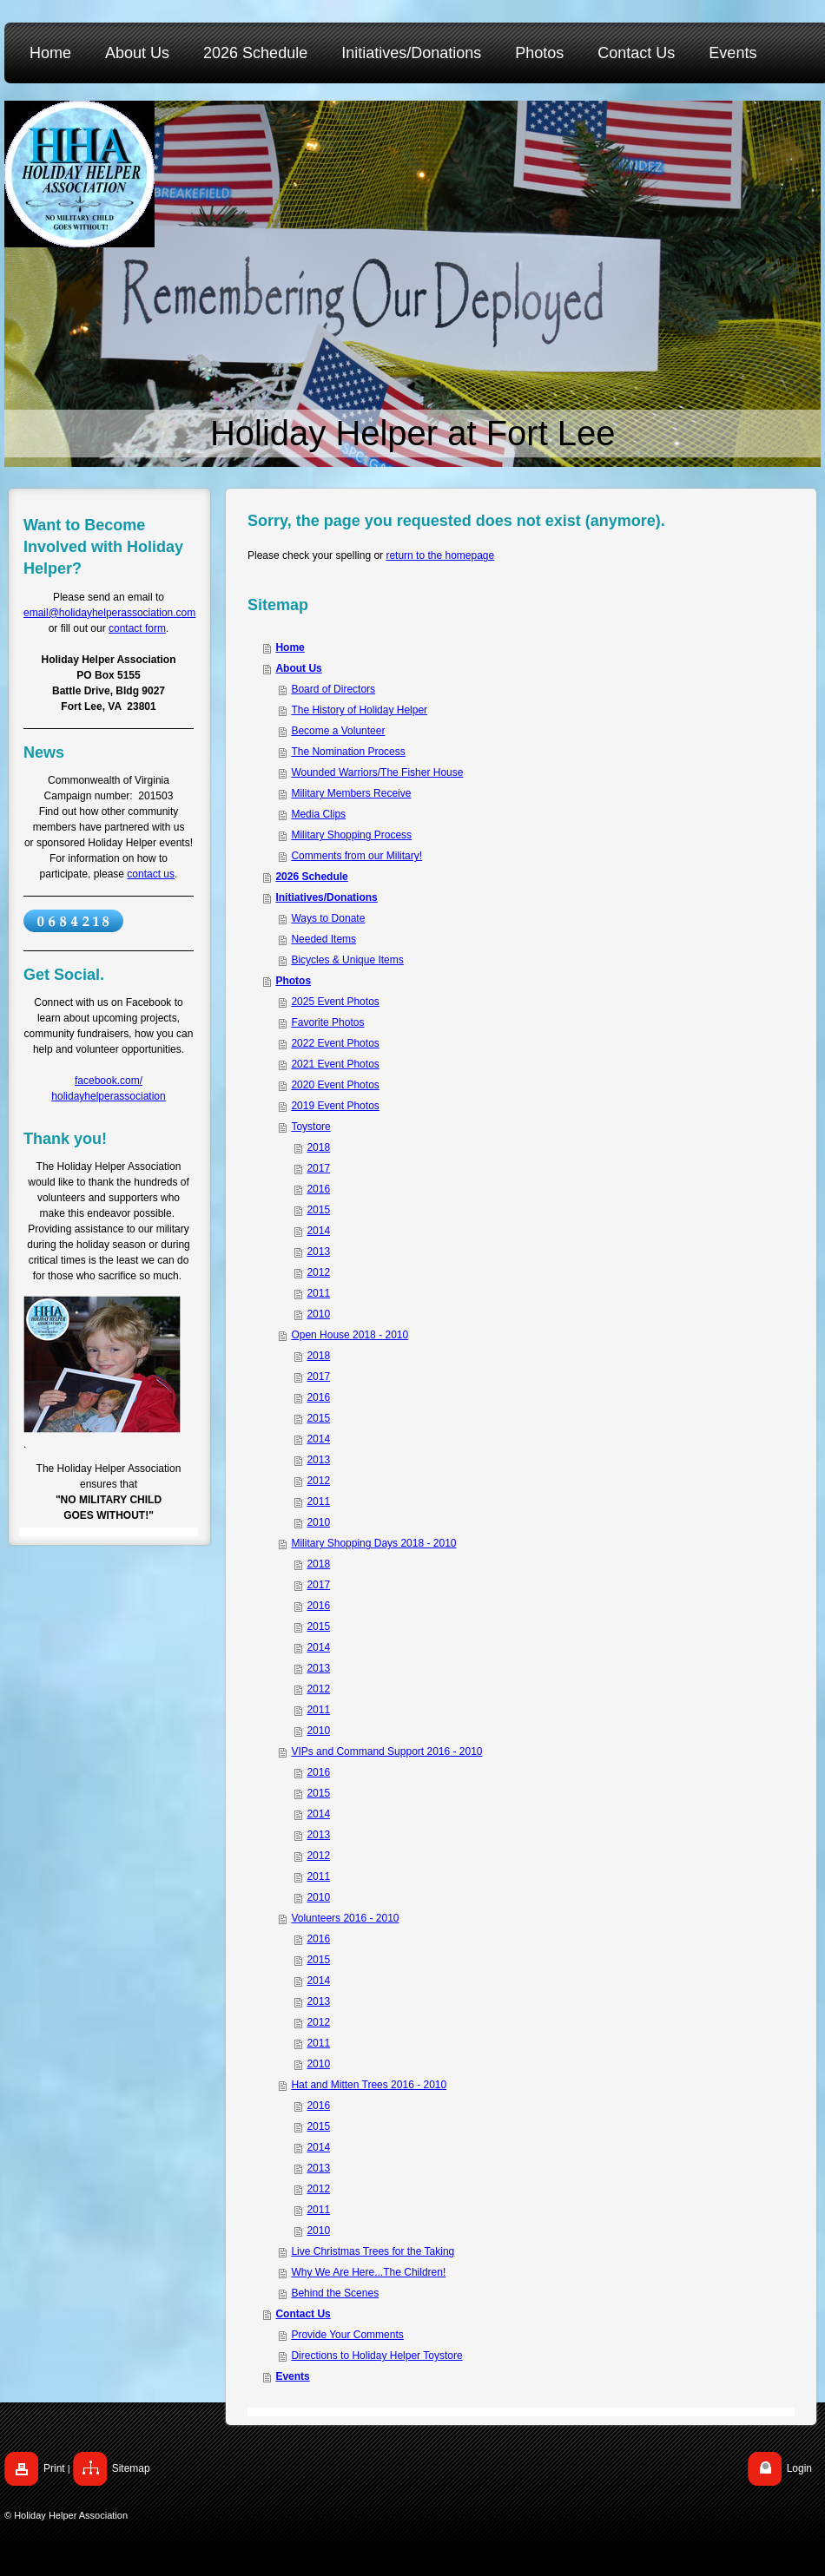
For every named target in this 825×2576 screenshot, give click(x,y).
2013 (318, 1251)
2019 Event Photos (335, 1106)
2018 (318, 1147)
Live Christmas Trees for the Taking (372, 2251)
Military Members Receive (351, 793)
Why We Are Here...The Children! (368, 2272)
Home (289, 647)
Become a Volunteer (338, 731)
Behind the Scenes (335, 2293)
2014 (318, 1231)
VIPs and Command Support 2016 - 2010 (386, 1751)
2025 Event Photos (335, 1002)
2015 (318, 1210)
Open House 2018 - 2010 (349, 1335)
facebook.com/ (108, 1080)
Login (799, 2468)
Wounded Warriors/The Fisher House (377, 772)
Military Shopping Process (351, 835)
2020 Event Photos (335, 1085)
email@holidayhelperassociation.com (109, 613)
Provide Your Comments (347, 2335)
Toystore (310, 1126)
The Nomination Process (348, 752)
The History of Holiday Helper (359, 710)
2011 (318, 1293)
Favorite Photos (327, 1022)
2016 (318, 1189)
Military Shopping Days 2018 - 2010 (373, 1543)
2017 (318, 1168)
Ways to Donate (328, 918)
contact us (151, 874)
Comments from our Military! (356, 856)
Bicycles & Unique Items (347, 960)
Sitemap (131, 2468)
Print (54, 2468)
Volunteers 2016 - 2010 (345, 1918)
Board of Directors (333, 689)
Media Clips (318, 814)
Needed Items (323, 939)
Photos (293, 981)
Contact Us (302, 2314)
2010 (318, 1314)
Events (292, 2376)
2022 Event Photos (335, 1043)
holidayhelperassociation (108, 1096)
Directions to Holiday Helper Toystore (376, 2355)
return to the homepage (440, 555)
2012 (318, 1272)
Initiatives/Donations (326, 897)
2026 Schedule (311, 877)
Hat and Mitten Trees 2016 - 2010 (368, 2085)
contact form (137, 628)
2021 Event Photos (335, 1064)
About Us (298, 668)
